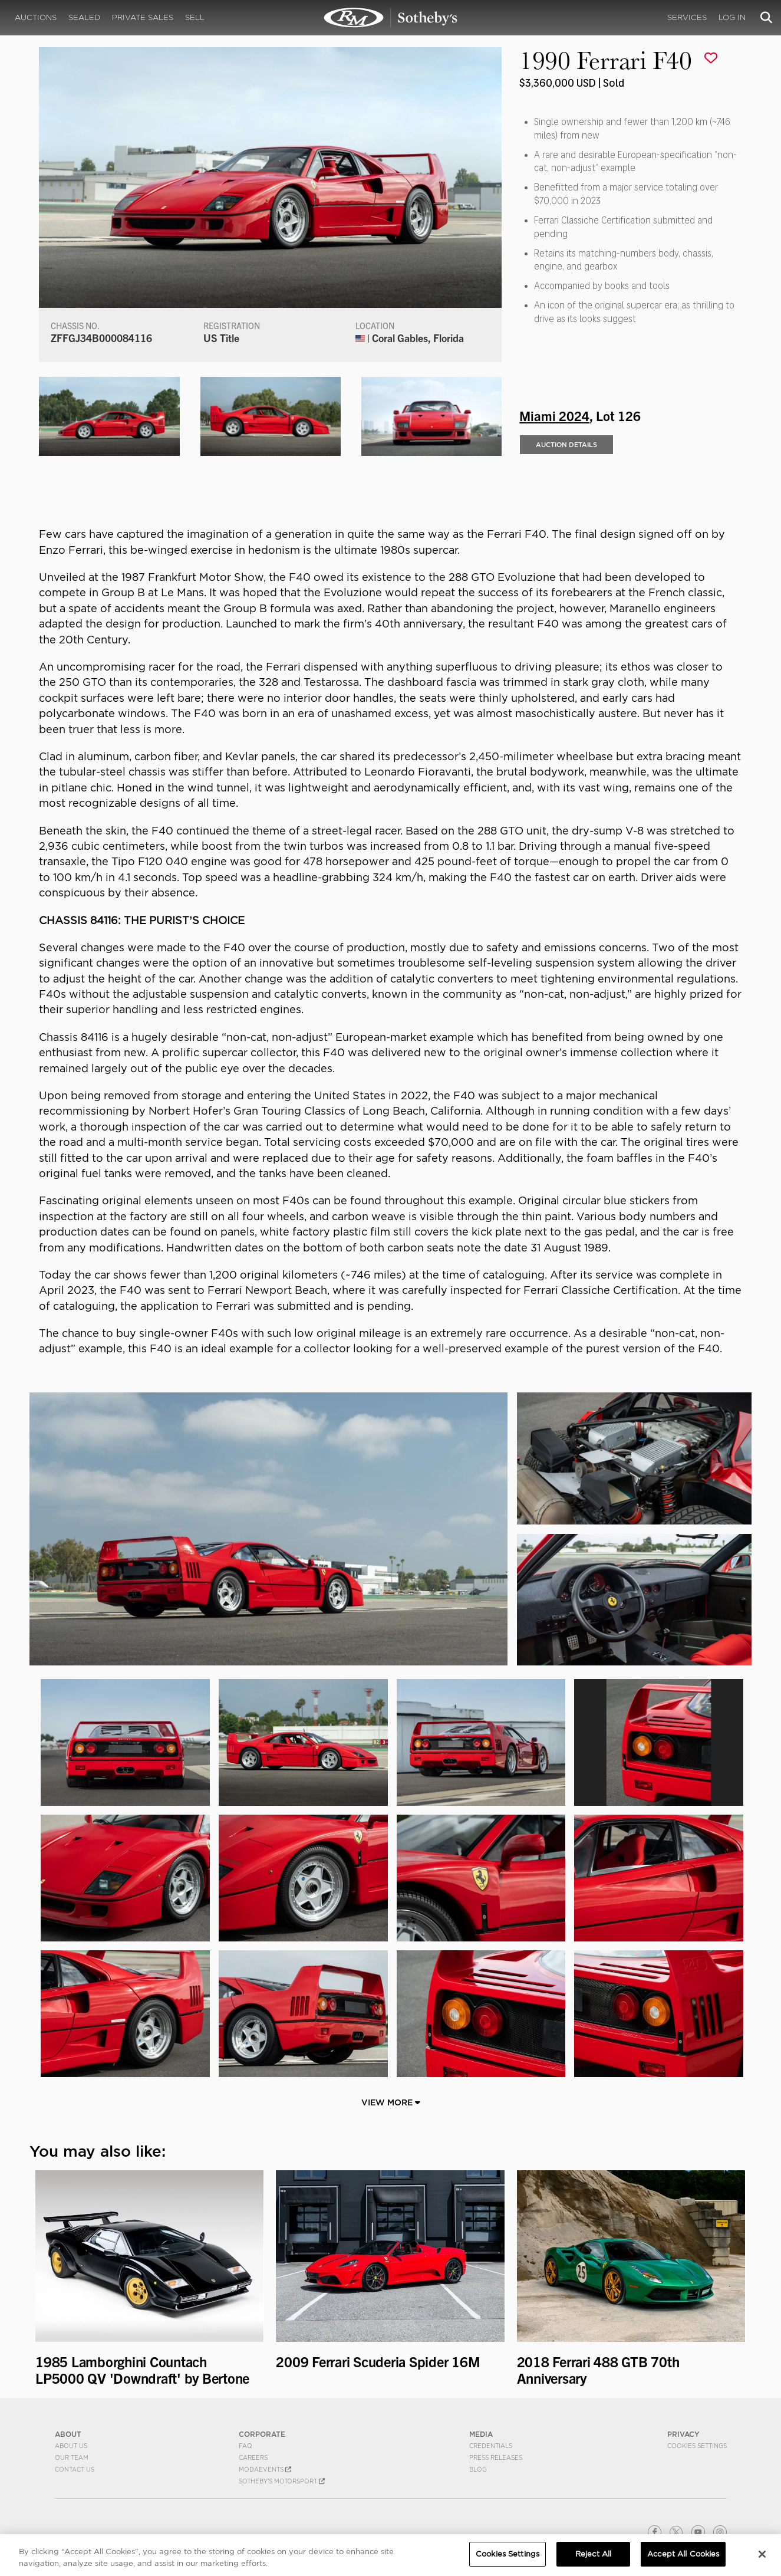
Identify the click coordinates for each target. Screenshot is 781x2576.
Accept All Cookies (683, 2559)
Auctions (36, 17)
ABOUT (68, 2434)
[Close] (762, 2559)
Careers (253, 2457)
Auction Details (566, 445)
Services (687, 17)
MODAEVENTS (265, 2469)
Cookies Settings (697, 2445)
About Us (71, 2445)
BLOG (478, 2469)
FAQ (245, 2445)
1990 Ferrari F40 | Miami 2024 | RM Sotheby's (391, 17)
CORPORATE (262, 2434)
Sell (195, 17)
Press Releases (495, 2457)
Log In (732, 17)
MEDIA (481, 2434)
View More (390, 2102)
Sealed (84, 17)
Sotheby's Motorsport (282, 2481)
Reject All (593, 2559)
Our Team (71, 2457)
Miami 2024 (554, 415)
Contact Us (74, 2469)
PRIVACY (683, 2434)
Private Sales (142, 17)
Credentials (490, 2445)
